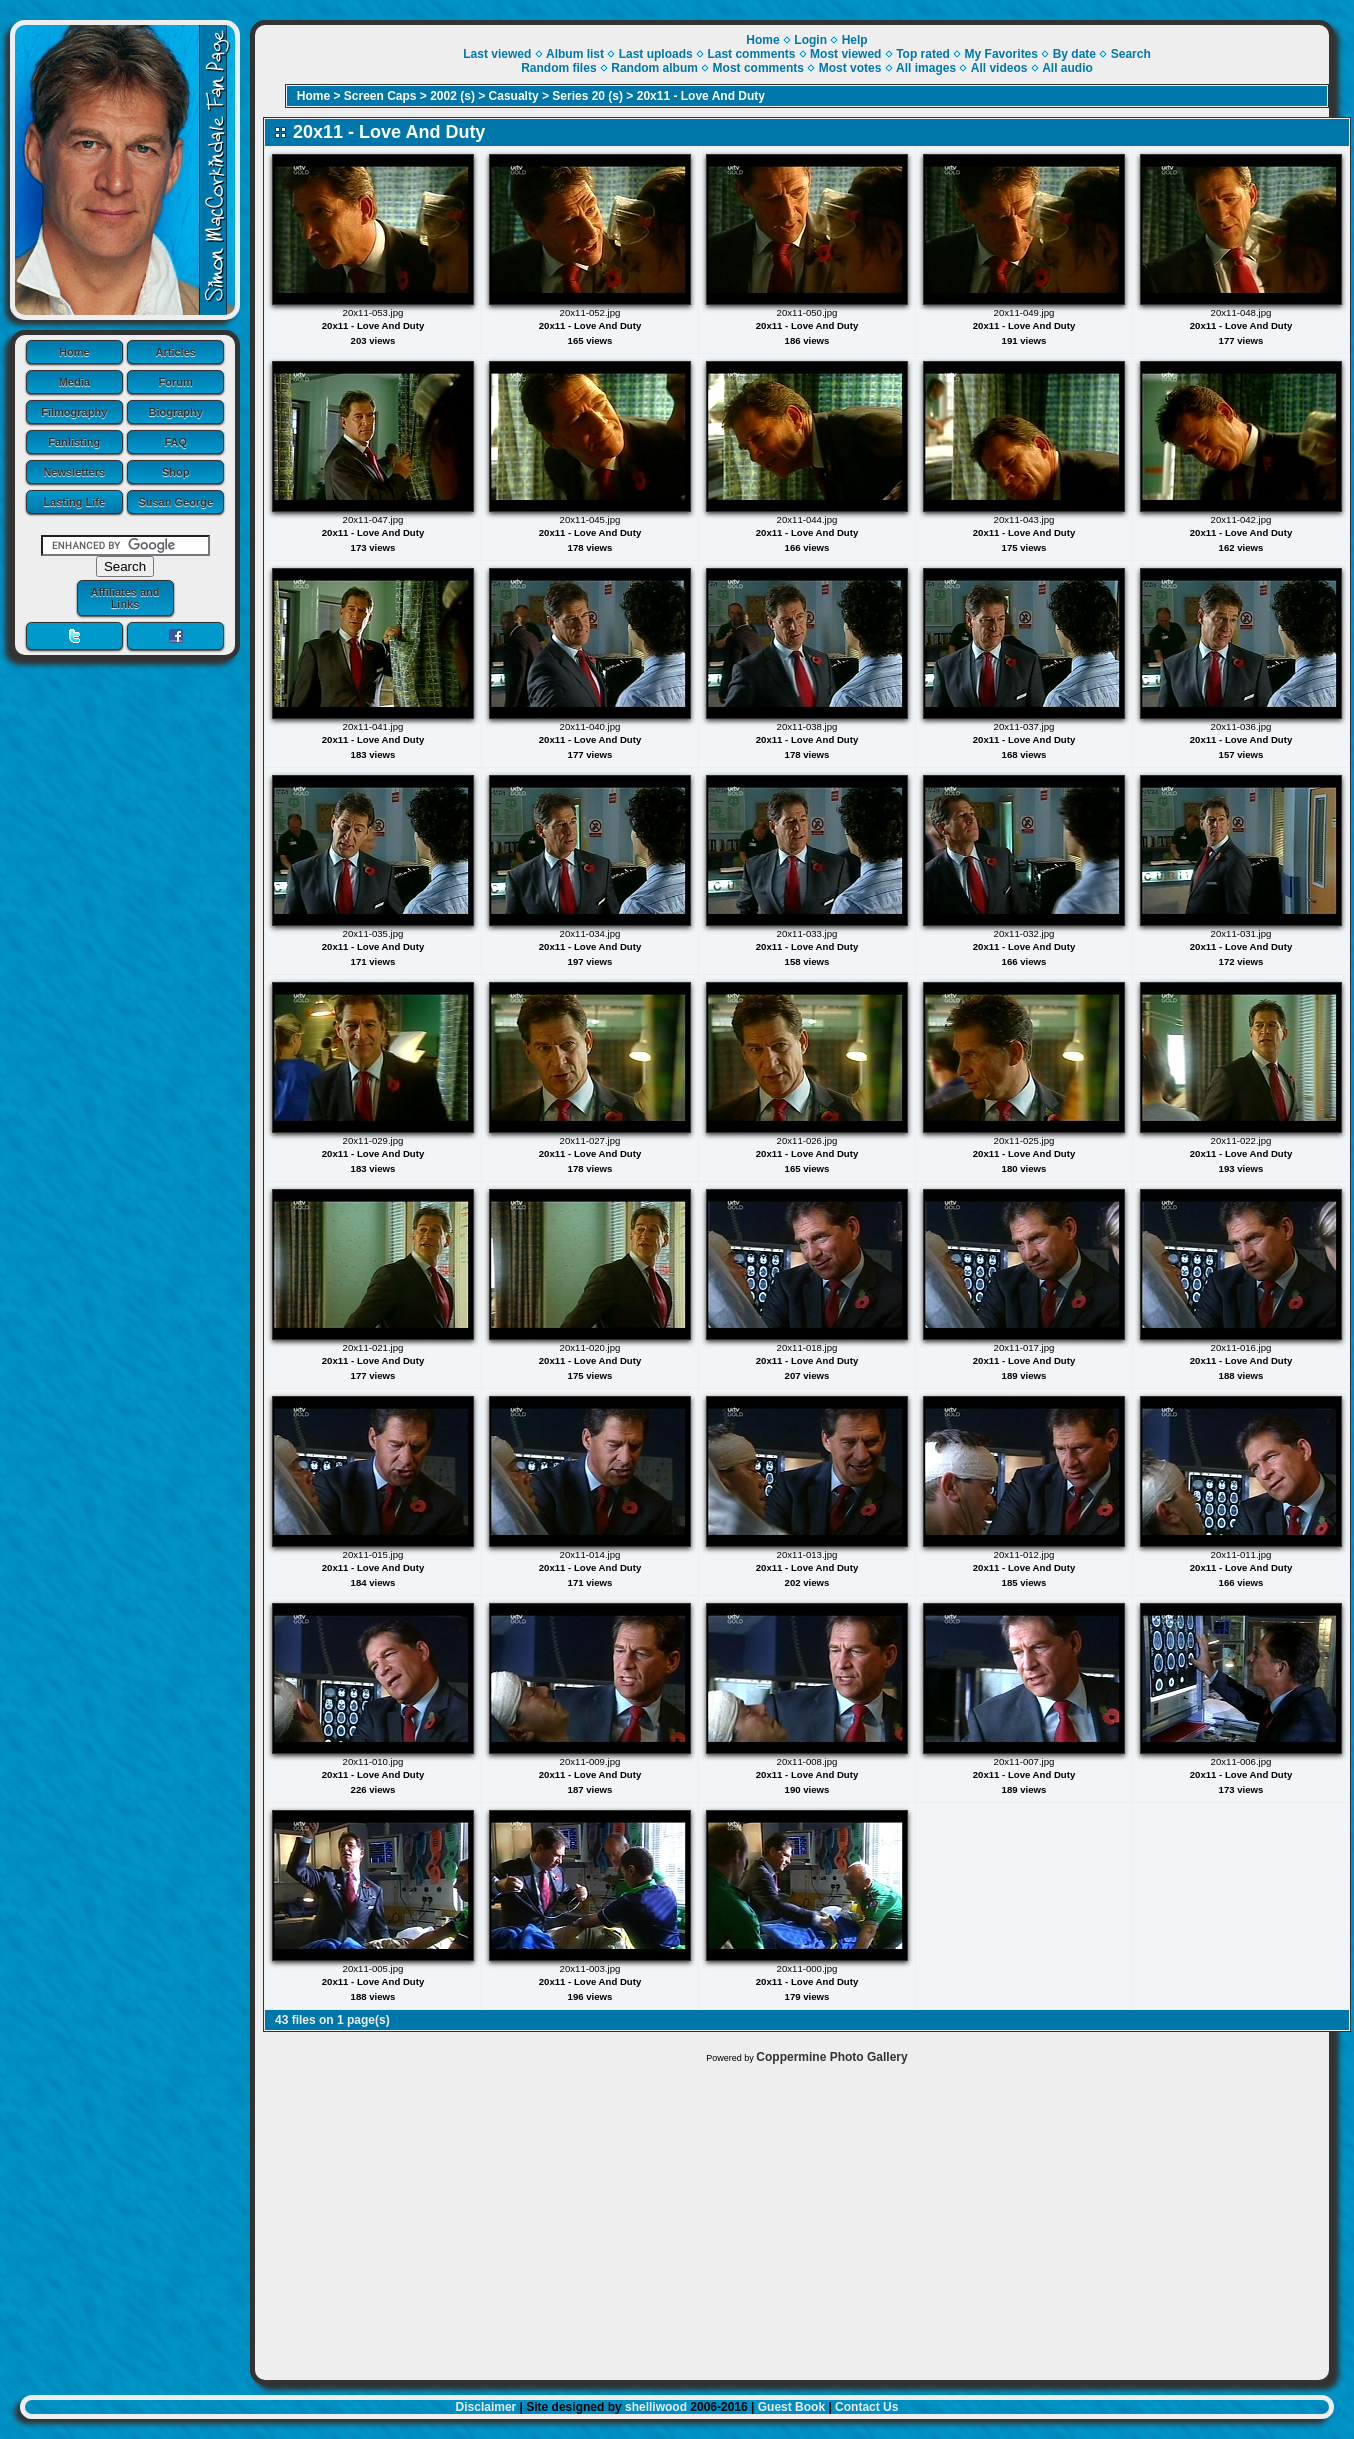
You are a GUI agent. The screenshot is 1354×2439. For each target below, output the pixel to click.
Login (810, 40)
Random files (558, 68)
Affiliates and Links (124, 598)
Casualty (514, 96)
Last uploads (656, 54)
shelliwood (656, 2407)
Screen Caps (380, 96)
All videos (999, 68)
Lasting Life (74, 502)
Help (855, 40)
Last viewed (497, 54)
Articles (176, 352)
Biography (176, 412)
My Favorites (1001, 54)
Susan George (175, 502)
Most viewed (845, 54)
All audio (1067, 68)
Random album (654, 68)
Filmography (74, 412)
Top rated (923, 54)
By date (1074, 54)
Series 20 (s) (587, 96)
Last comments (751, 54)
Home (74, 352)
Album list (575, 54)
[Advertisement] (792, 2217)
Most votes (850, 68)
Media (74, 382)
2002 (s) (452, 96)
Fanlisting (74, 442)
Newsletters (74, 472)
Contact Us (866, 2407)
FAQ (175, 442)
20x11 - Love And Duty (701, 96)
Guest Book (791, 2407)
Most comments (758, 68)
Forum (176, 382)
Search (1131, 54)
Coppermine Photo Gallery (831, 2057)
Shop (176, 472)
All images (926, 68)
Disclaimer (486, 2407)
